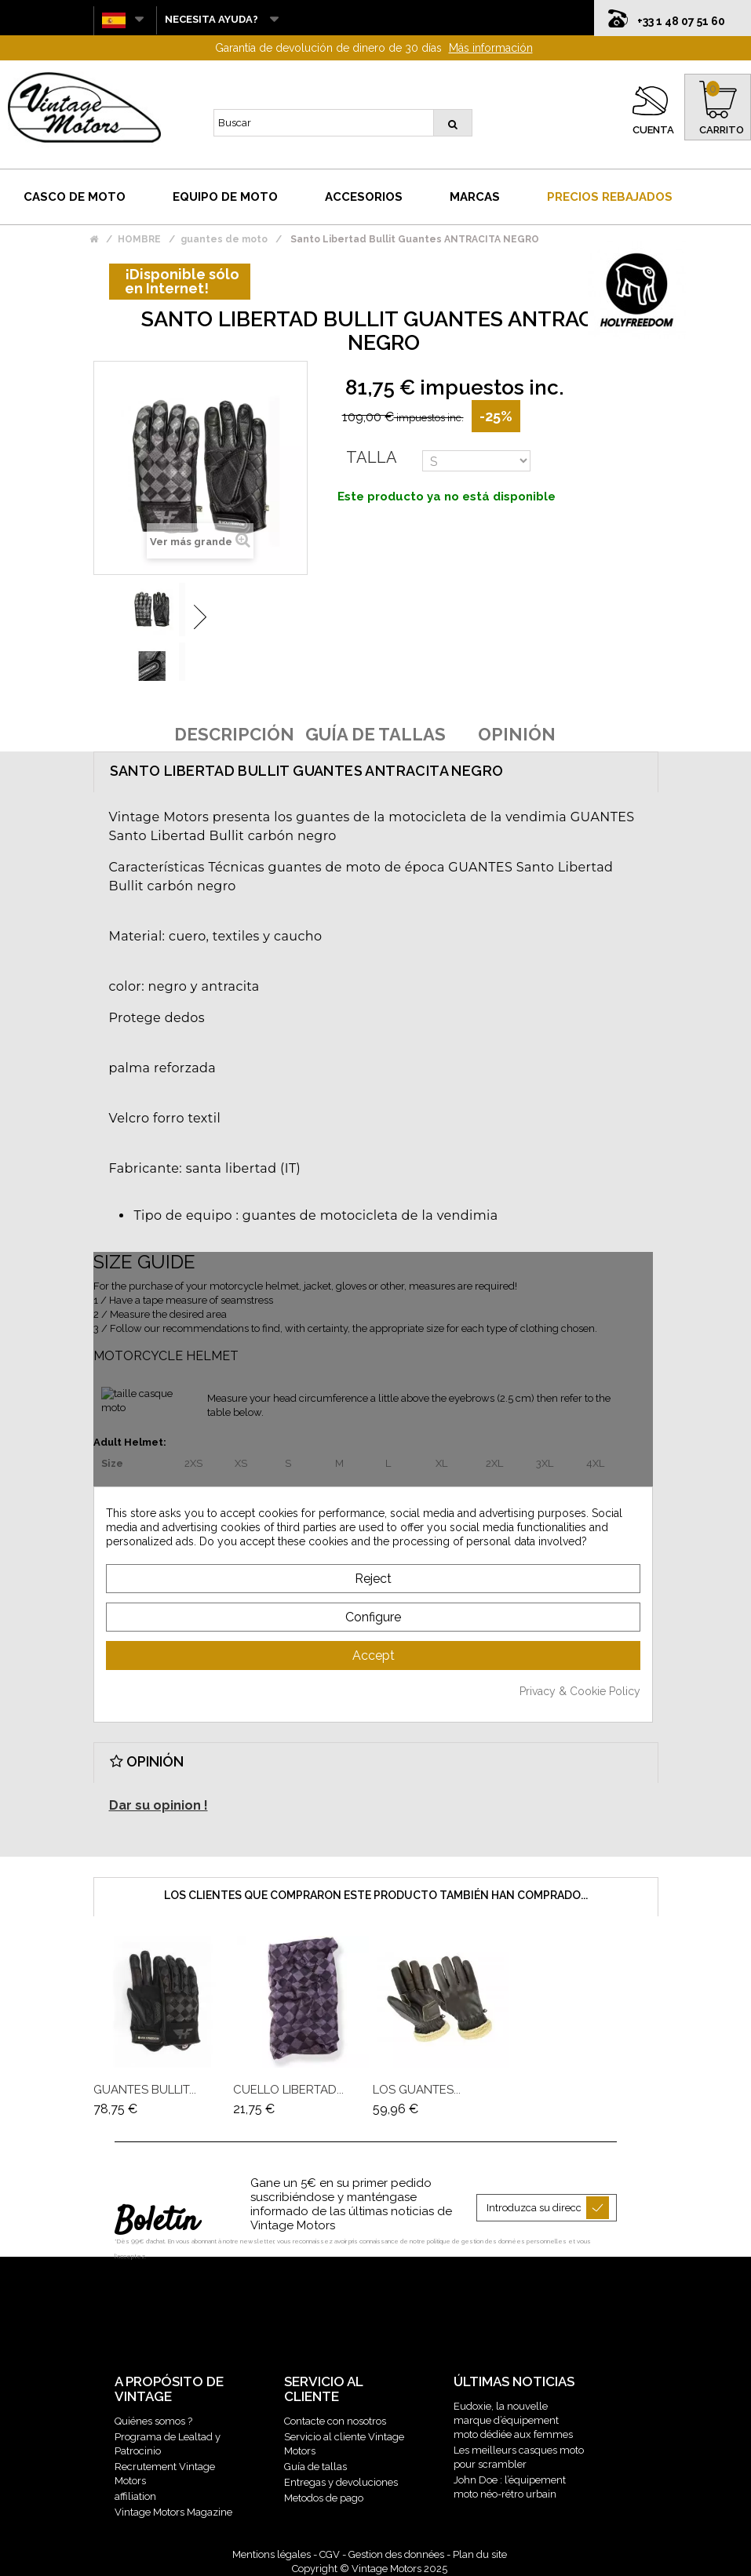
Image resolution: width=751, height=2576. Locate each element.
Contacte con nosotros (335, 2421)
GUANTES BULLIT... (144, 2090)
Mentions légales (271, 2554)
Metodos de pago (323, 2498)
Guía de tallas (315, 2466)
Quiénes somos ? (153, 2421)
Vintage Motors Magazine (173, 2512)
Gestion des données (396, 2554)
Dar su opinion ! (158, 1805)
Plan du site (480, 2554)
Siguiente (200, 617)
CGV (329, 2554)
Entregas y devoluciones (341, 2482)
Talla (371, 457)
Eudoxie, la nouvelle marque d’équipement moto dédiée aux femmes (513, 2420)
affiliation (135, 2496)
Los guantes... (417, 2090)
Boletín (157, 2222)
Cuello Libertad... (288, 2090)
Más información (491, 48)
